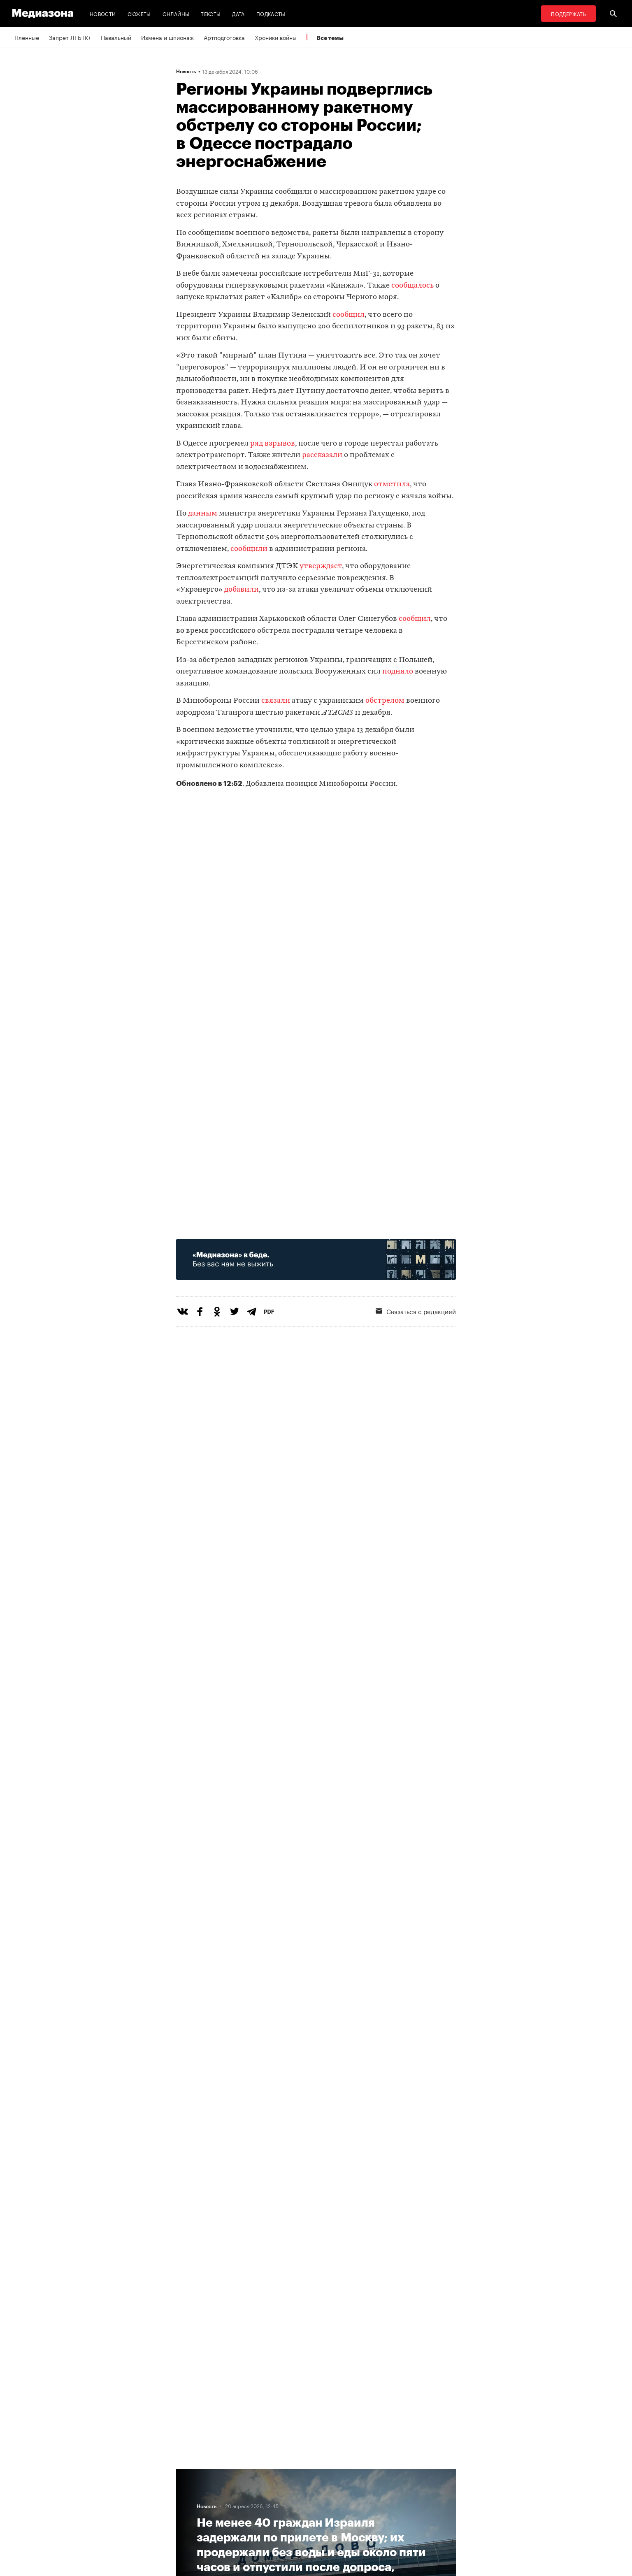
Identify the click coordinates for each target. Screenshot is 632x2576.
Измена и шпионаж (167, 37)
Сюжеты (139, 13)
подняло (397, 671)
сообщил (348, 314)
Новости (103, 13)
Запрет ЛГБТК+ (70, 37)
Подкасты (271, 13)
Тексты (211, 13)
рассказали (322, 455)
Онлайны (176, 13)
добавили (241, 589)
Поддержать (568, 13)
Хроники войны (276, 37)
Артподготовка (224, 37)
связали (275, 700)
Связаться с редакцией (416, 1311)
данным (202, 513)
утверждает (321, 566)
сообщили (248, 549)
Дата (238, 13)
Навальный (116, 37)
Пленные (26, 37)
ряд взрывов (272, 443)
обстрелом (384, 700)
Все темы (330, 37)
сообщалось (412, 285)
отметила (392, 484)
